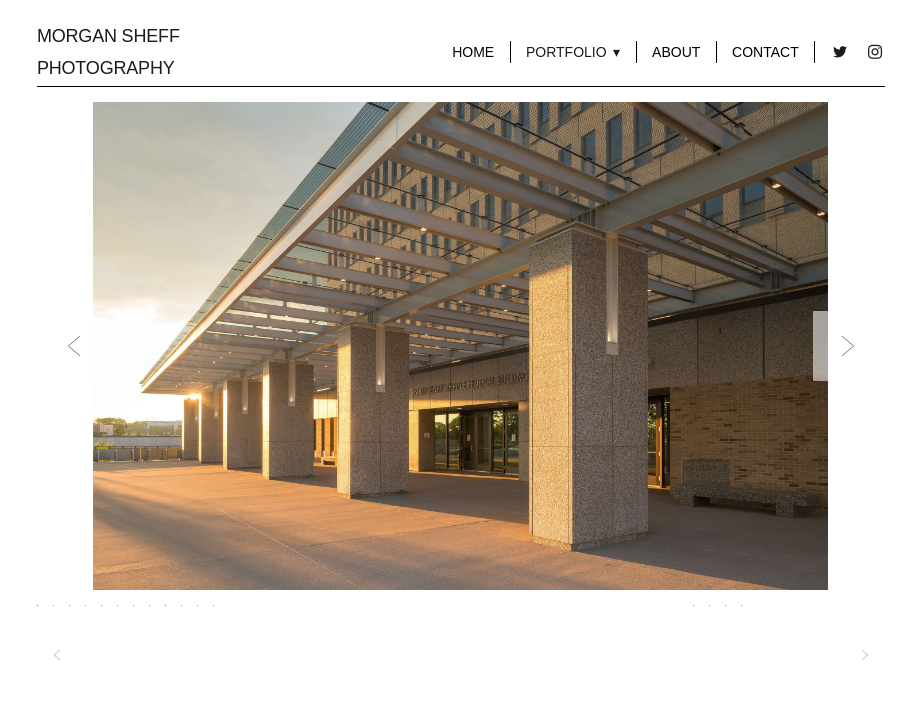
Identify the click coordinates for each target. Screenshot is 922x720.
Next (848, 346)
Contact (765, 52)
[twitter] (839, 52)
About (676, 52)
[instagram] (874, 52)
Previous (74, 346)
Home (473, 52)
